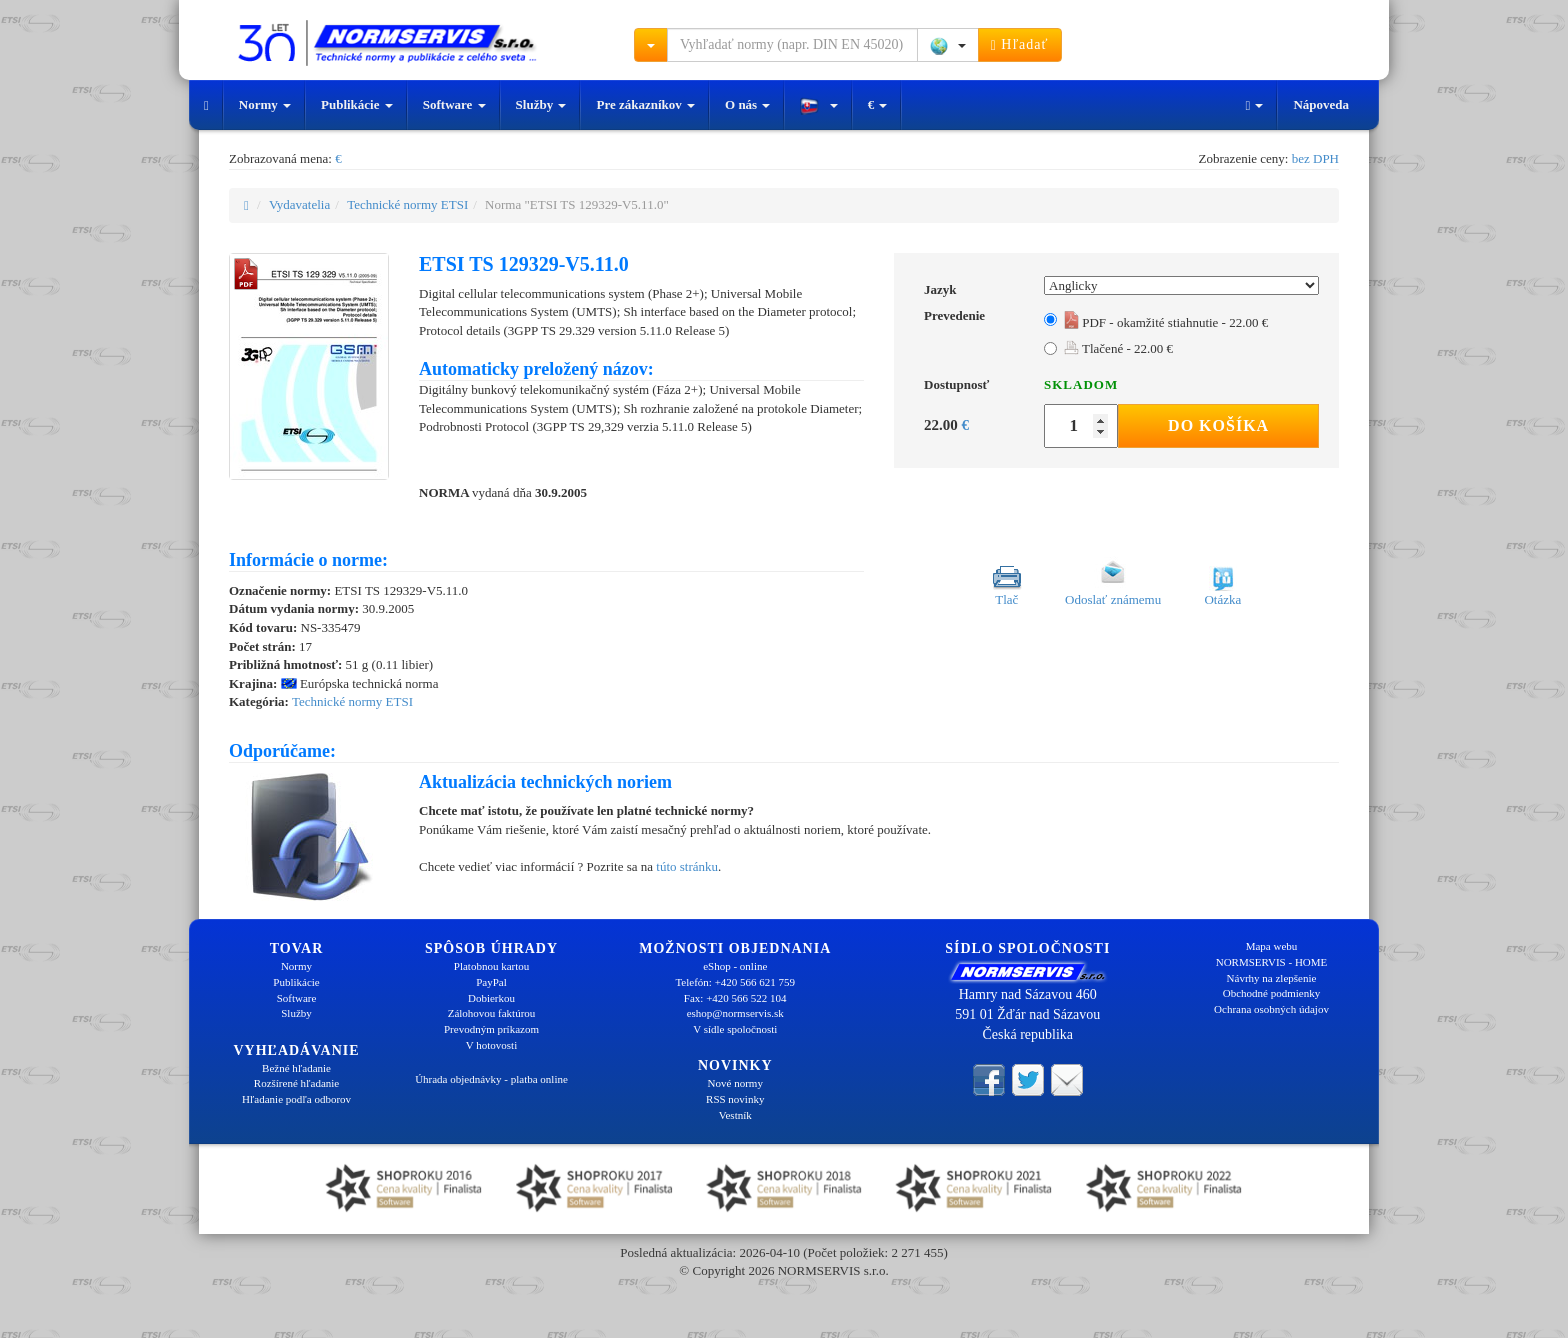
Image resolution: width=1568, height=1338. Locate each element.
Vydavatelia (299, 204)
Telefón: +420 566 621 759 (735, 982)
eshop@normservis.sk (735, 1013)
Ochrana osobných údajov (1271, 1009)
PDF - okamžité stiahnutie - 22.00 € (1166, 322)
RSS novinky (735, 1099)
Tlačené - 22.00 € (1118, 348)
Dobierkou (491, 998)
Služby (541, 104)
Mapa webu (1272, 946)
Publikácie (357, 104)
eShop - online (735, 966)
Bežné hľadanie (296, 1068)
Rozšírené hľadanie (296, 1083)
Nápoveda (1321, 104)
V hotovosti (491, 1045)
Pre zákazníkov (645, 104)
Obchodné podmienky (1271, 993)
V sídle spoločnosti (735, 1029)
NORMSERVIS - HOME (1272, 962)
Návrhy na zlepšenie (1272, 978)
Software (454, 104)
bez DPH (1315, 158)
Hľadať (1020, 45)
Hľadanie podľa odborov (296, 1099)
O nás (747, 104)
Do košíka (1218, 425)
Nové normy (735, 1083)
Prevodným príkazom (491, 1029)
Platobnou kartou (491, 966)
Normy (265, 104)
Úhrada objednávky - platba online (491, 1079)
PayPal (491, 982)
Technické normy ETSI (407, 204)
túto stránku (687, 866)
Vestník (735, 1115)
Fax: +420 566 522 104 (735, 998)
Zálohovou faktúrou (492, 1013)
